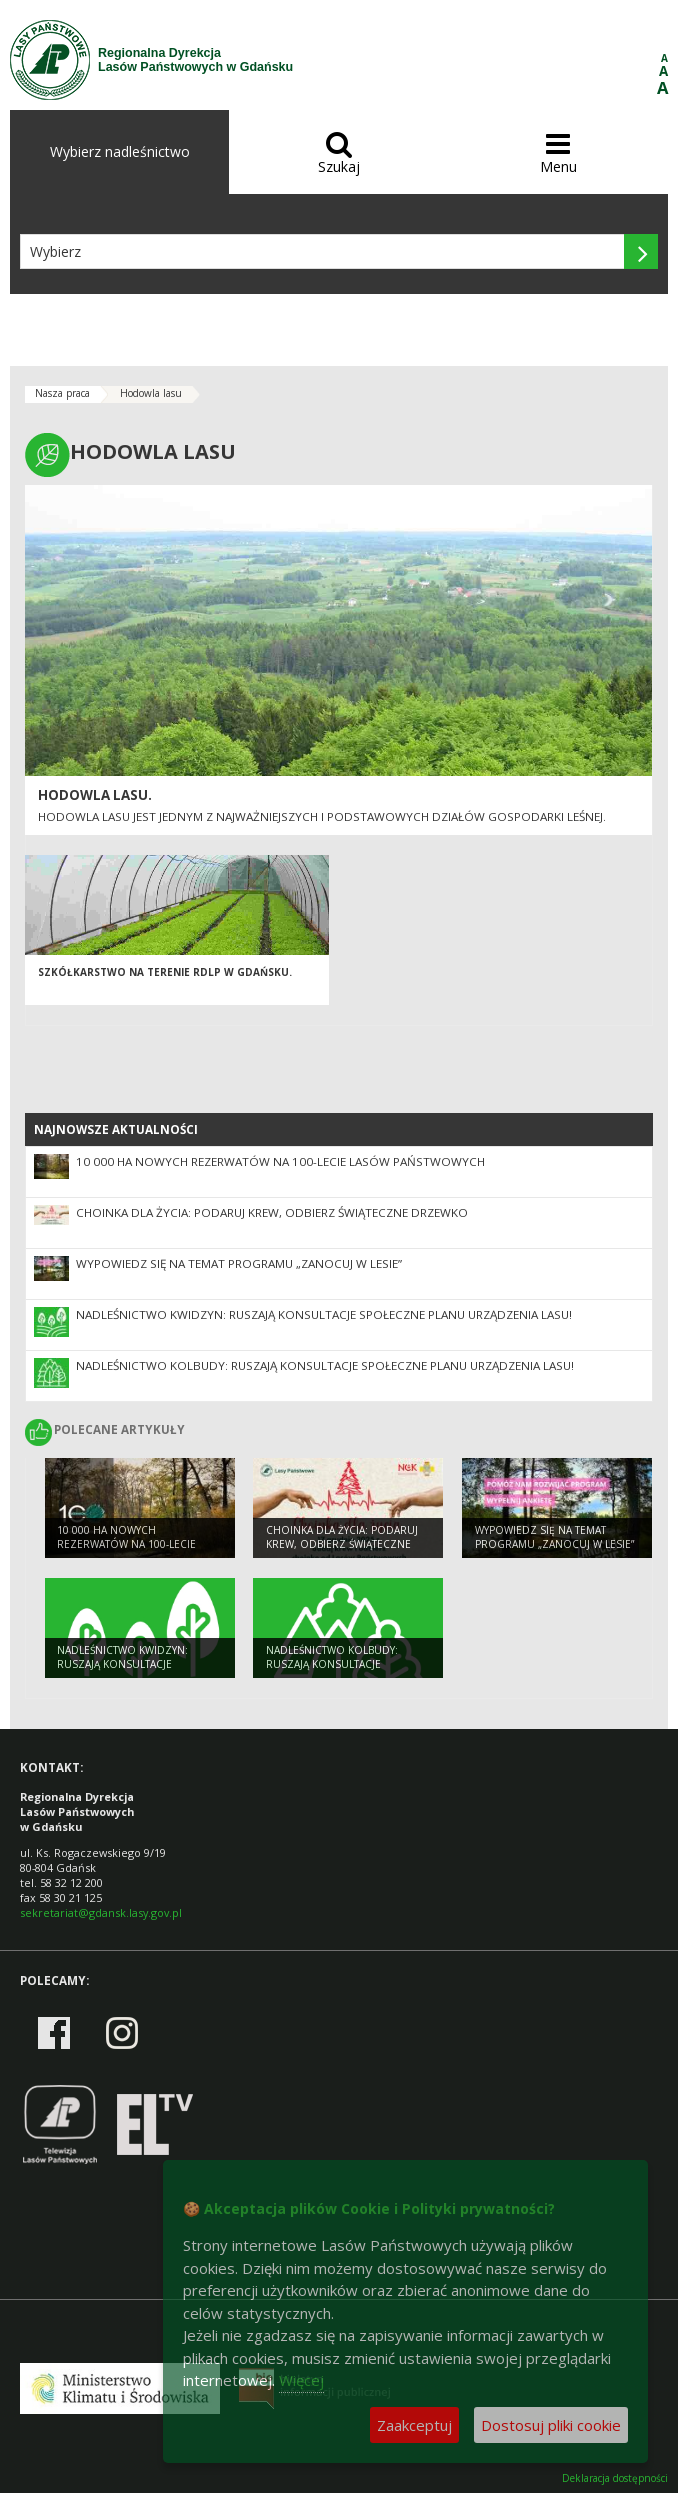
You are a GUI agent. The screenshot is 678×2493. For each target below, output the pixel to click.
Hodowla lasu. (95, 795)
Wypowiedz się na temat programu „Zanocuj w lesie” (239, 1263)
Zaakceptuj (414, 2425)
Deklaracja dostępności (615, 2478)
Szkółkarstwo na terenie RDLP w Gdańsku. (165, 972)
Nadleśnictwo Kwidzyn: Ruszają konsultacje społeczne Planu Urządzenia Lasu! (324, 1314)
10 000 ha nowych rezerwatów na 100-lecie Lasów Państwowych (280, 1161)
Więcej (301, 2380)
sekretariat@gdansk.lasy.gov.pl (101, 1912)
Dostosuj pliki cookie (551, 2425)
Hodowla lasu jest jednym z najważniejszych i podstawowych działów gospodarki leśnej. (322, 816)
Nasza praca (62, 393)
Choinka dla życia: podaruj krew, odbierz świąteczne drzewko (272, 1212)
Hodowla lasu (151, 393)
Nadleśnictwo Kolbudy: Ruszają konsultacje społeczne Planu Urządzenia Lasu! (325, 1365)
